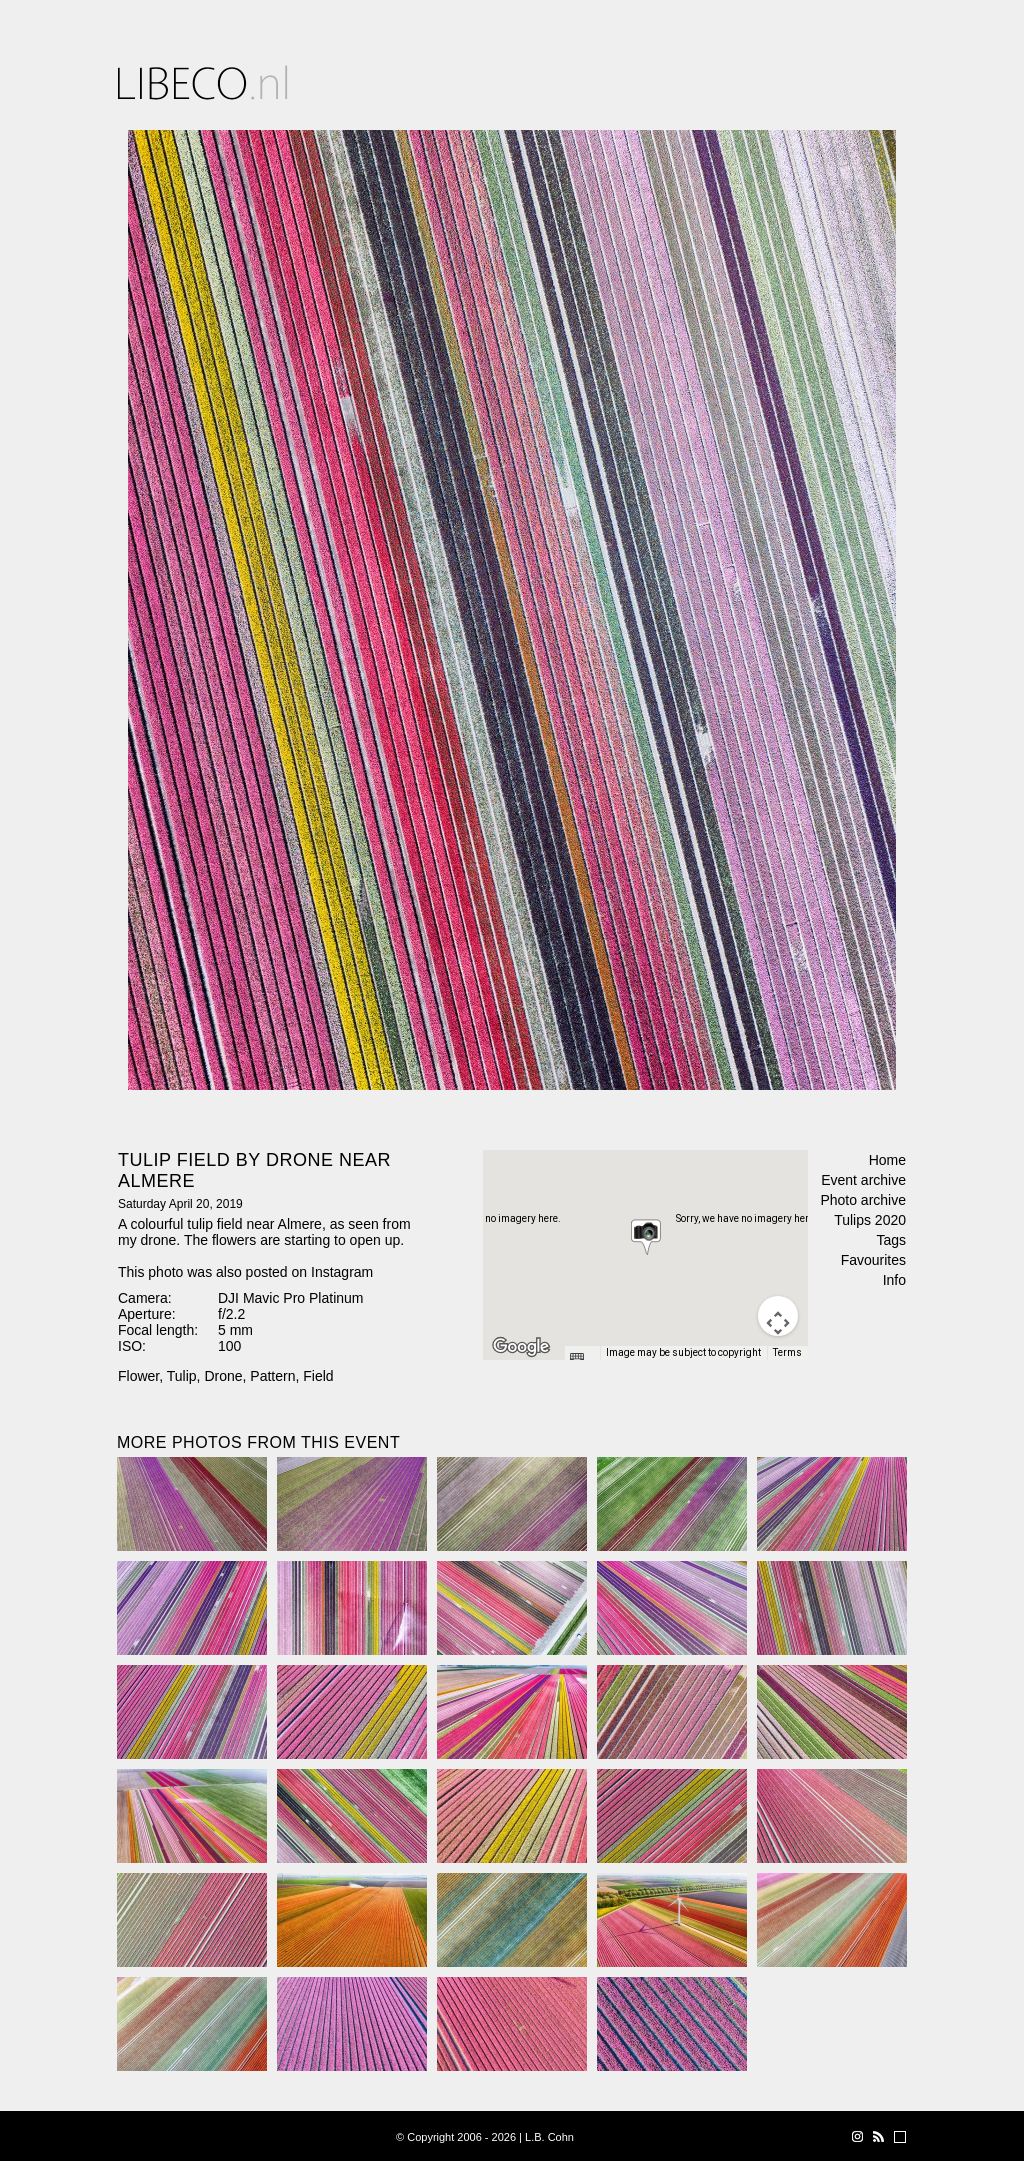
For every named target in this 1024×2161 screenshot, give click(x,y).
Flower (138, 1376)
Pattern (272, 1376)
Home (887, 1160)
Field (318, 1376)
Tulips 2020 (870, 1220)
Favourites (873, 1260)
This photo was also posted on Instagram (245, 1272)
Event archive (863, 1180)
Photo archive (863, 1200)
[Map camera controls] (778, 1316)
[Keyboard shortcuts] (582, 1359)
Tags (891, 1240)
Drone (223, 1376)
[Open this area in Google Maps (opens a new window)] (521, 1347)
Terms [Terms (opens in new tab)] (787, 1352)
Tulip (182, 1376)
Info (894, 1280)
